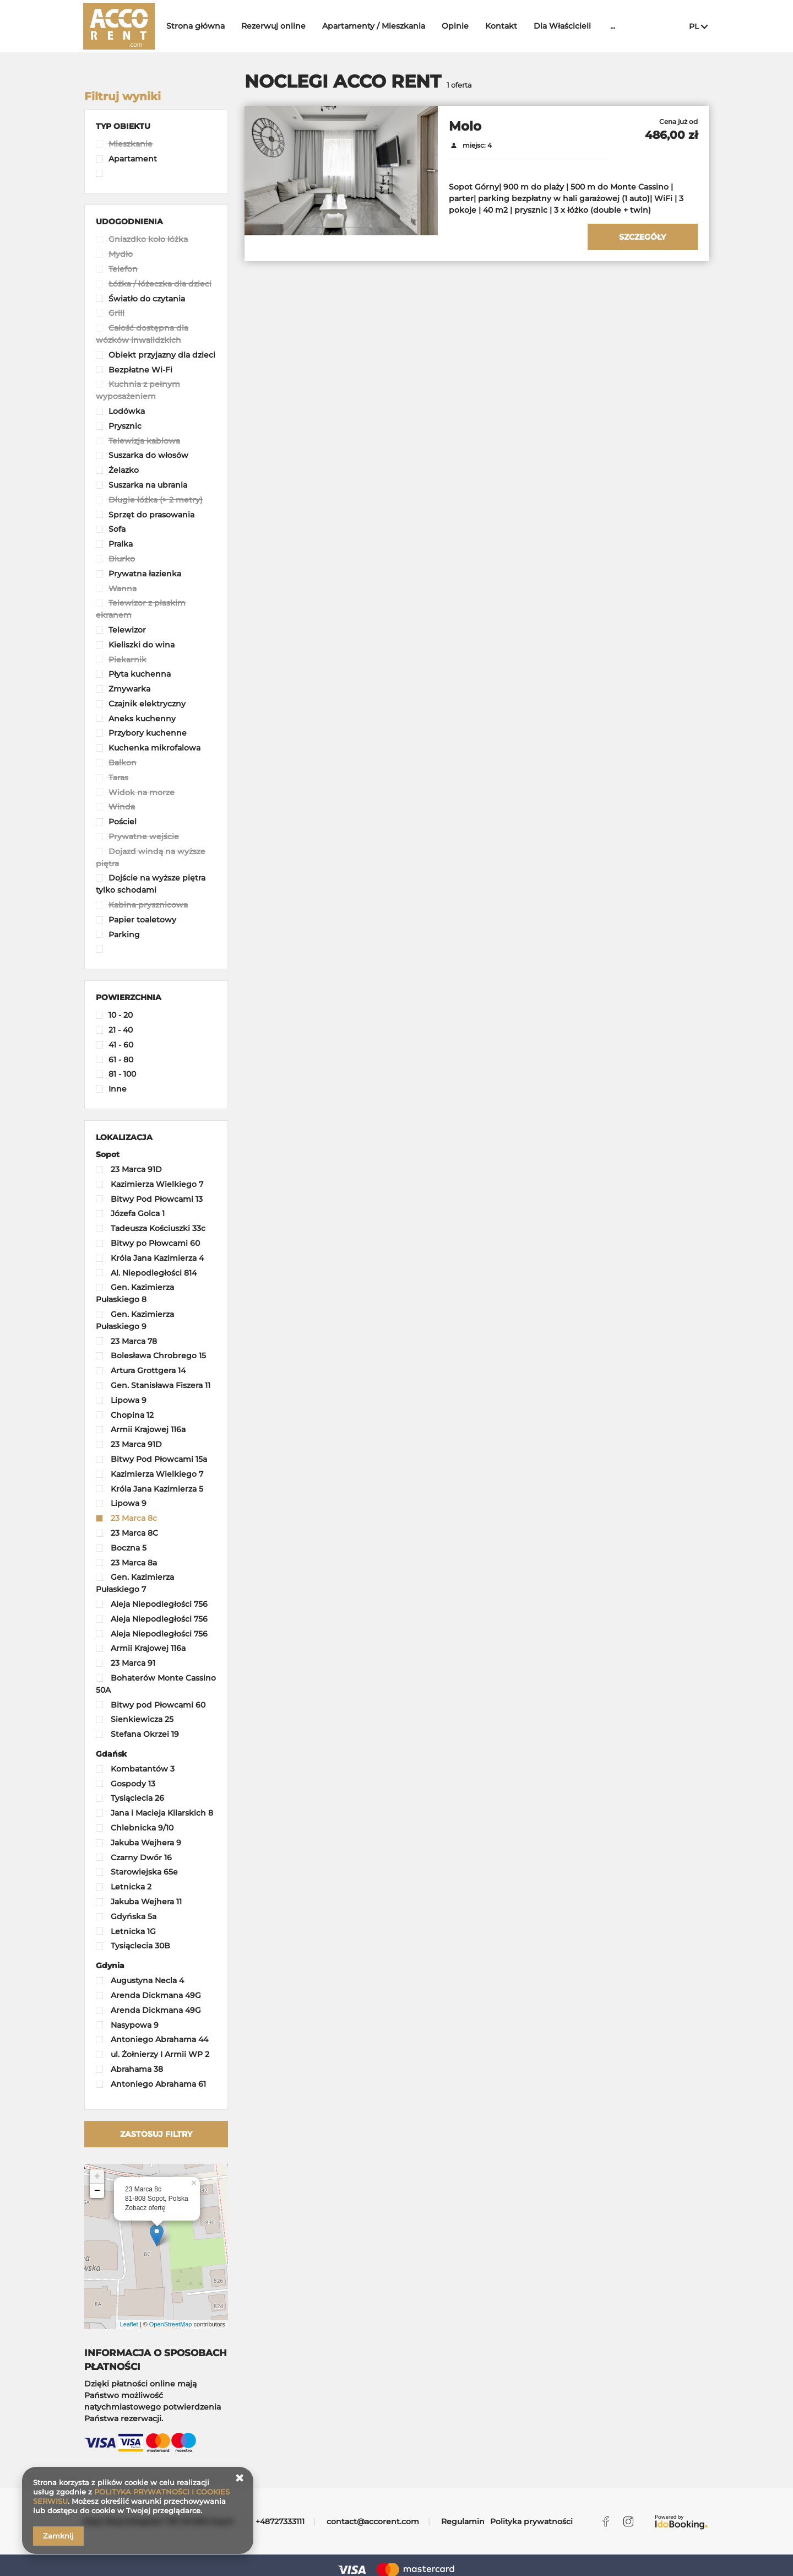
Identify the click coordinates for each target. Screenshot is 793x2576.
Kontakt (507, 26)
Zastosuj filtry (156, 2134)
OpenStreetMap (170, 2324)
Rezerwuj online (279, 26)
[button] (123, 126)
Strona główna (201, 26)
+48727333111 (280, 2521)
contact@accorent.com (373, 2521)
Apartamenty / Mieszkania (379, 26)
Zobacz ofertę (145, 2208)
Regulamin (463, 2521)
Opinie (460, 26)
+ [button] (97, 2176)
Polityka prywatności (531, 2521)
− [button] (97, 2190)
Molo (465, 126)
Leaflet (129, 2324)
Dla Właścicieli (567, 26)
